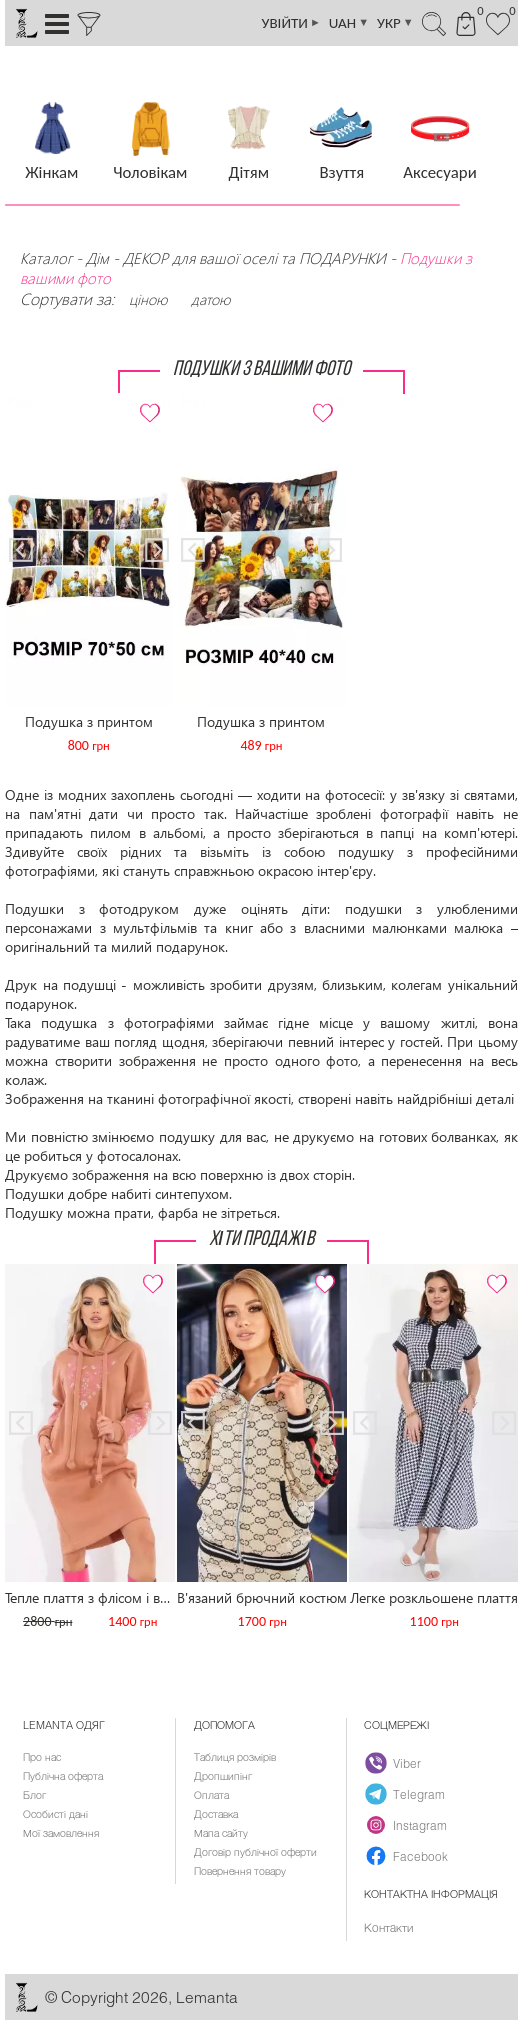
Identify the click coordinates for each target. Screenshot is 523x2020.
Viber (394, 1763)
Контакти (388, 1927)
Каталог (46, 258)
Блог (34, 1795)
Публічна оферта (63, 1776)
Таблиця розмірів (235, 1757)
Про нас (42, 1757)
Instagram (407, 1825)
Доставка (216, 1814)
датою (210, 299)
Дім (97, 258)
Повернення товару (240, 1871)
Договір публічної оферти (255, 1852)
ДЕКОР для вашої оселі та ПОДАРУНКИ (254, 258)
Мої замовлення (61, 1833)
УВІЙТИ (291, 23)
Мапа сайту (221, 1833)
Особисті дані (55, 1814)
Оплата (211, 1795)
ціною (148, 299)
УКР (395, 23)
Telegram (406, 1794)
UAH (349, 23)
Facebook (407, 1856)
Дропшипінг (223, 1776)
